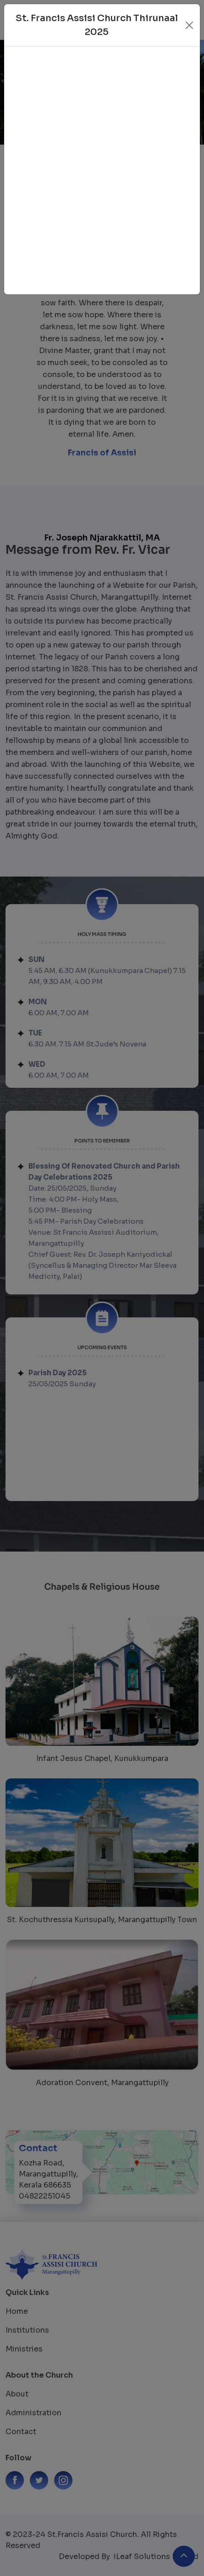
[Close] (189, 25)
